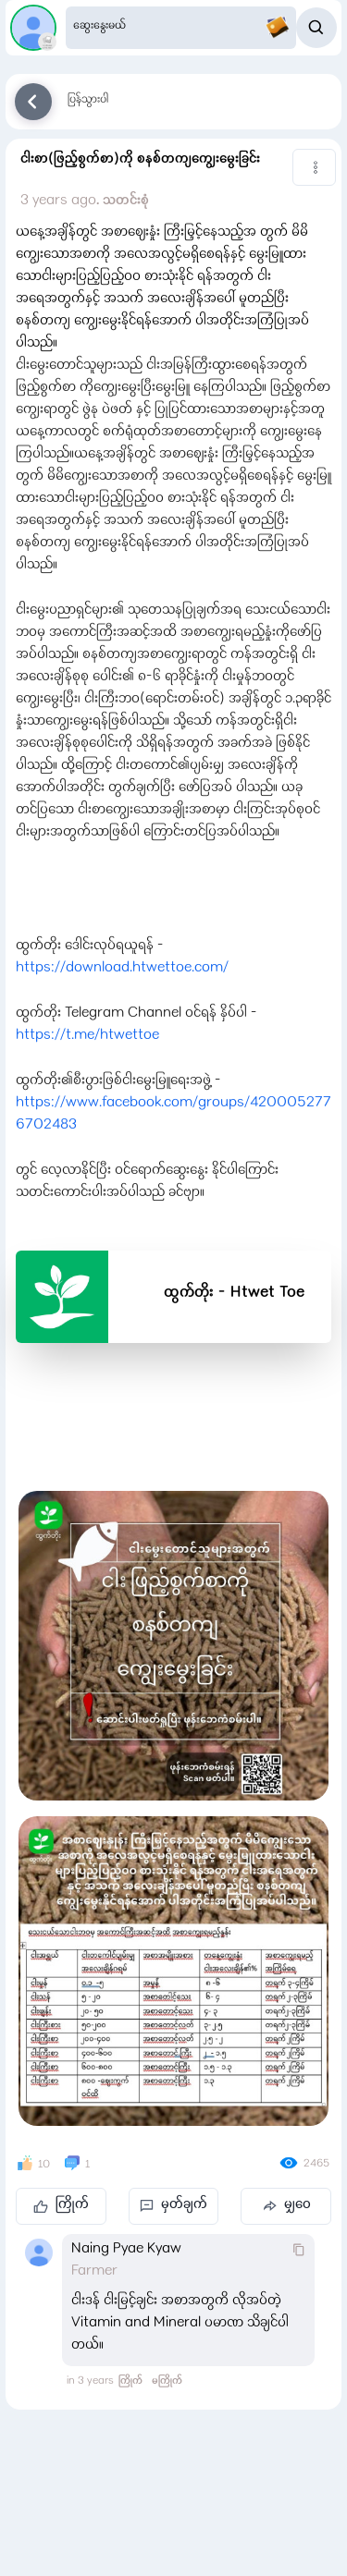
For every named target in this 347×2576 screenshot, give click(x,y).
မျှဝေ (286, 2205)
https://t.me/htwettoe (87, 1036)
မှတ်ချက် (173, 2205)
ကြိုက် (61, 2205)
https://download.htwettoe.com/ (122, 969)
